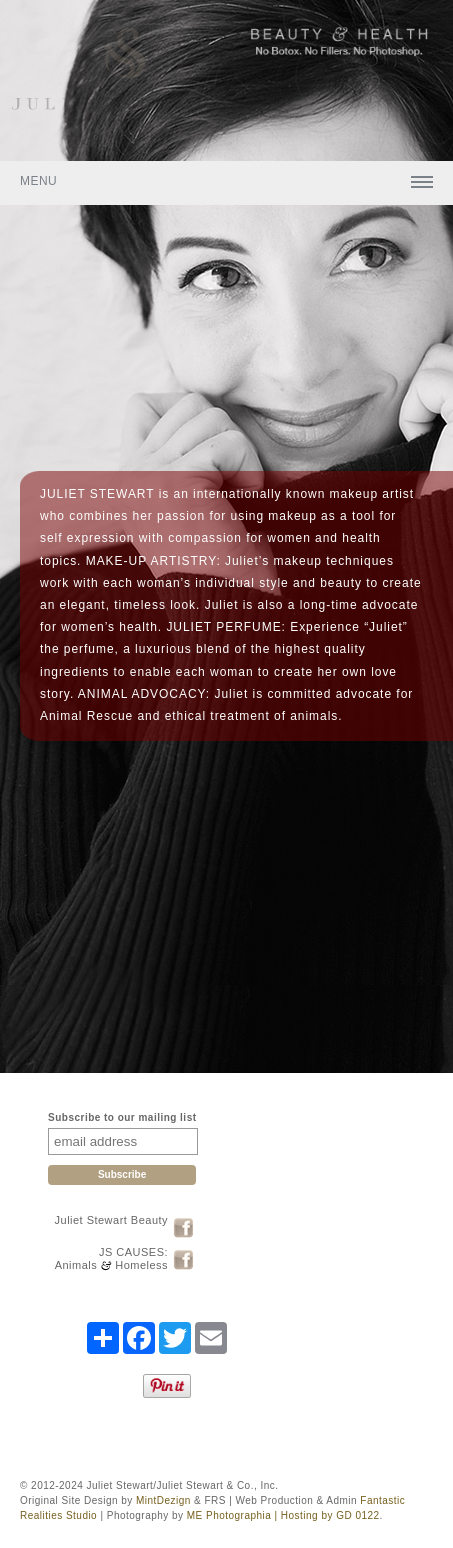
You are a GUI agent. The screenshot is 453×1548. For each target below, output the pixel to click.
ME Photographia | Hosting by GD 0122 (283, 1515)
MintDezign (163, 1500)
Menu (38, 181)
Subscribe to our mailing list (122, 1117)
